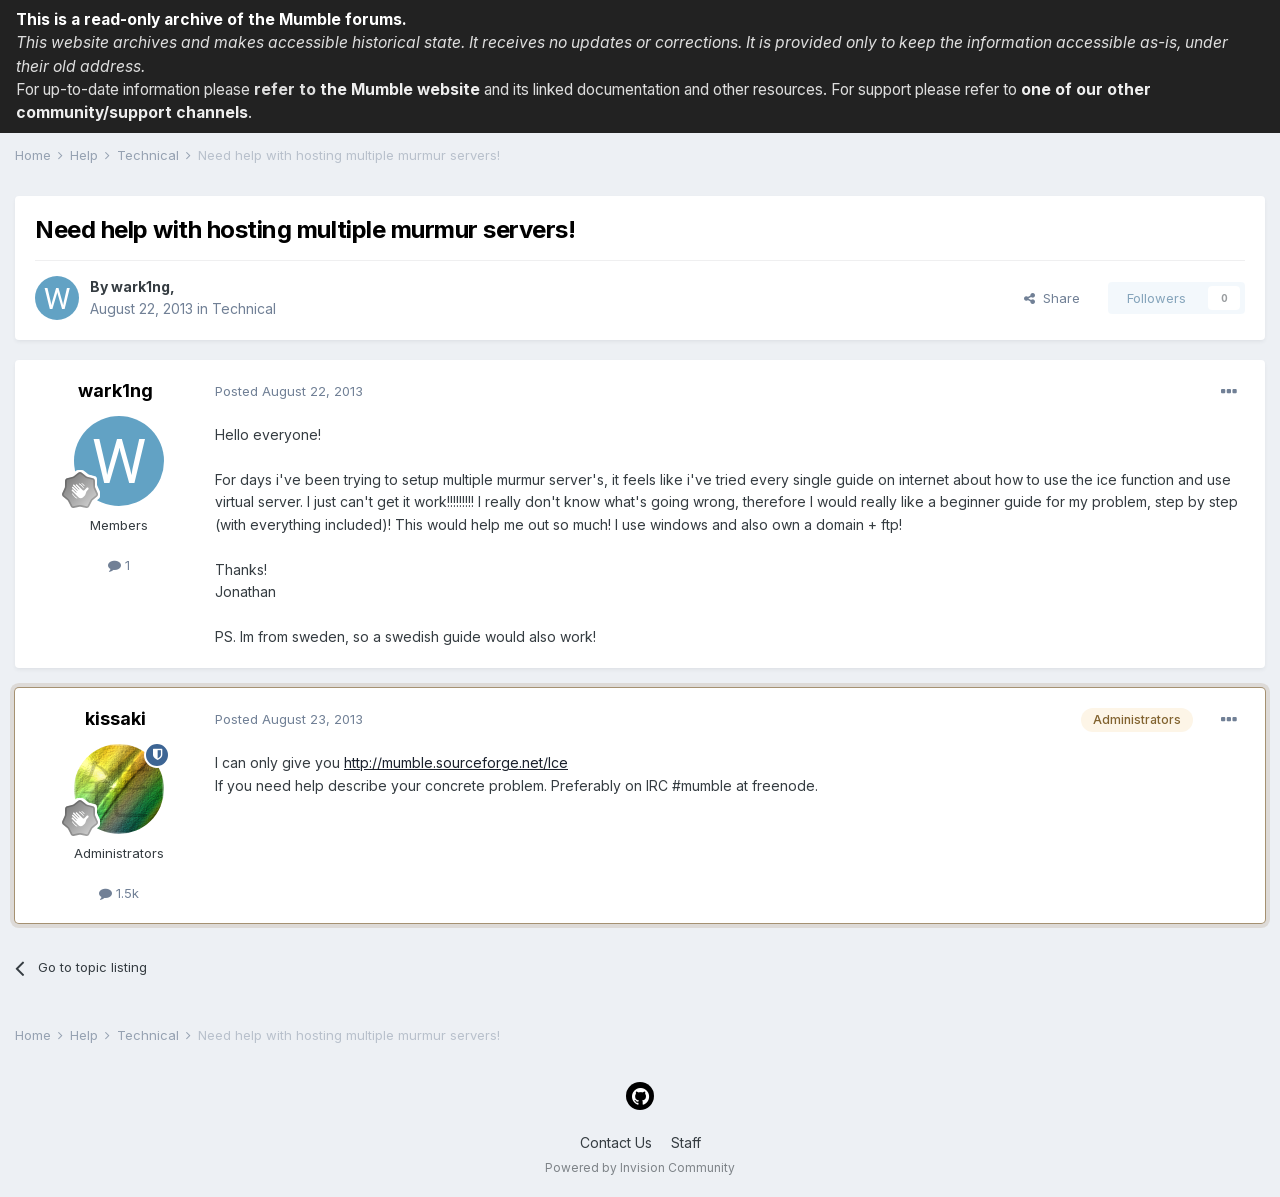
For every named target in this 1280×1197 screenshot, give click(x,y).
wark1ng (140, 286)
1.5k (119, 893)
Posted (289, 391)
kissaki (115, 718)
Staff (686, 1142)
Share (1052, 298)
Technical (244, 308)
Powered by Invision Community (640, 1167)
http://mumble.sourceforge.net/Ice (456, 762)
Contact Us (616, 1142)
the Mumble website (400, 89)
